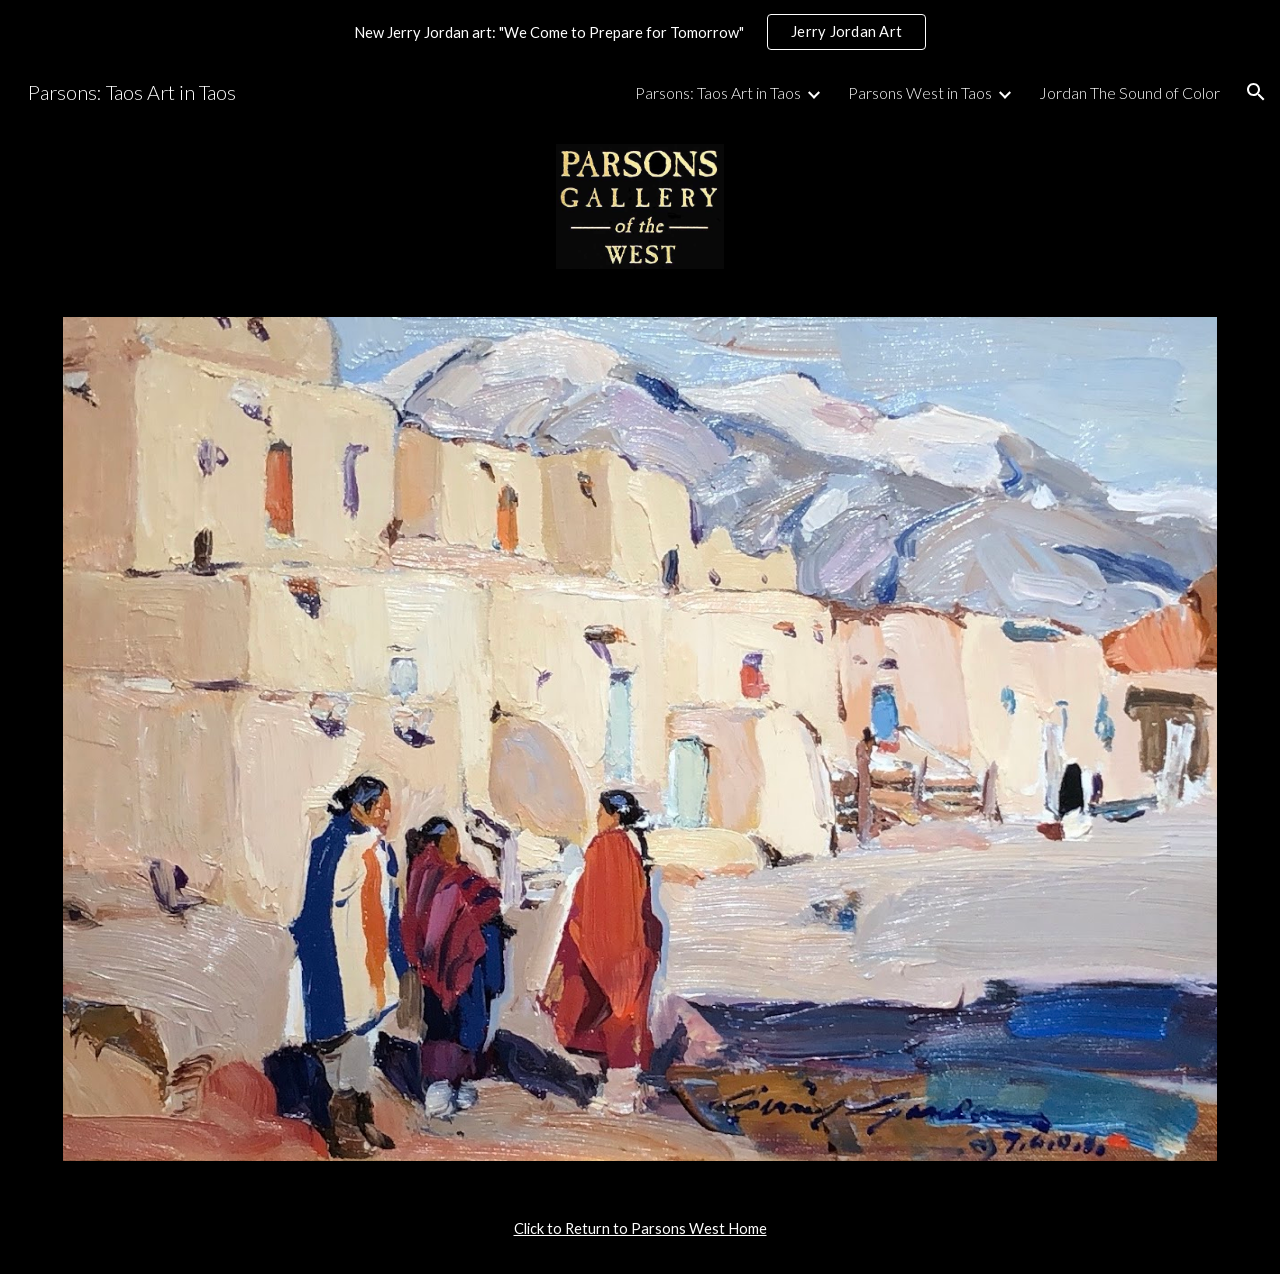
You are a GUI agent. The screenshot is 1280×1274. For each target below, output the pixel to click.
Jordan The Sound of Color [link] (1129, 92)
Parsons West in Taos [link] (920, 92)
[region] (640, 32)
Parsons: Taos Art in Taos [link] (718, 92)
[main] (640, 1229)
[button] (1256, 92)
